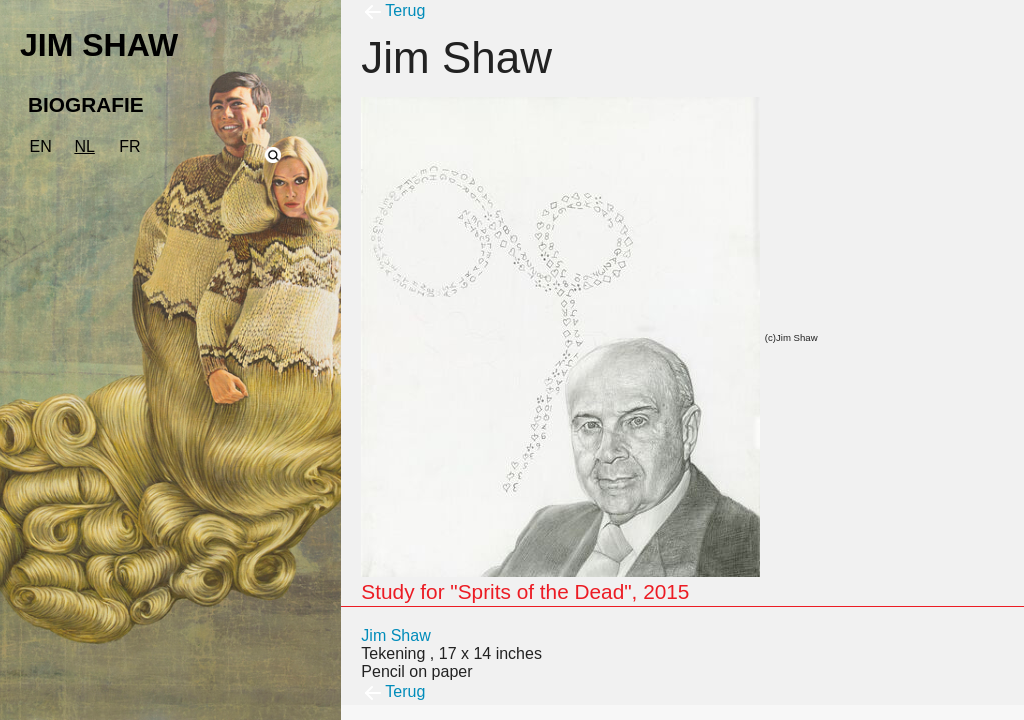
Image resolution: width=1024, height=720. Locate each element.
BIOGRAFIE (86, 104)
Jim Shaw (395, 635)
